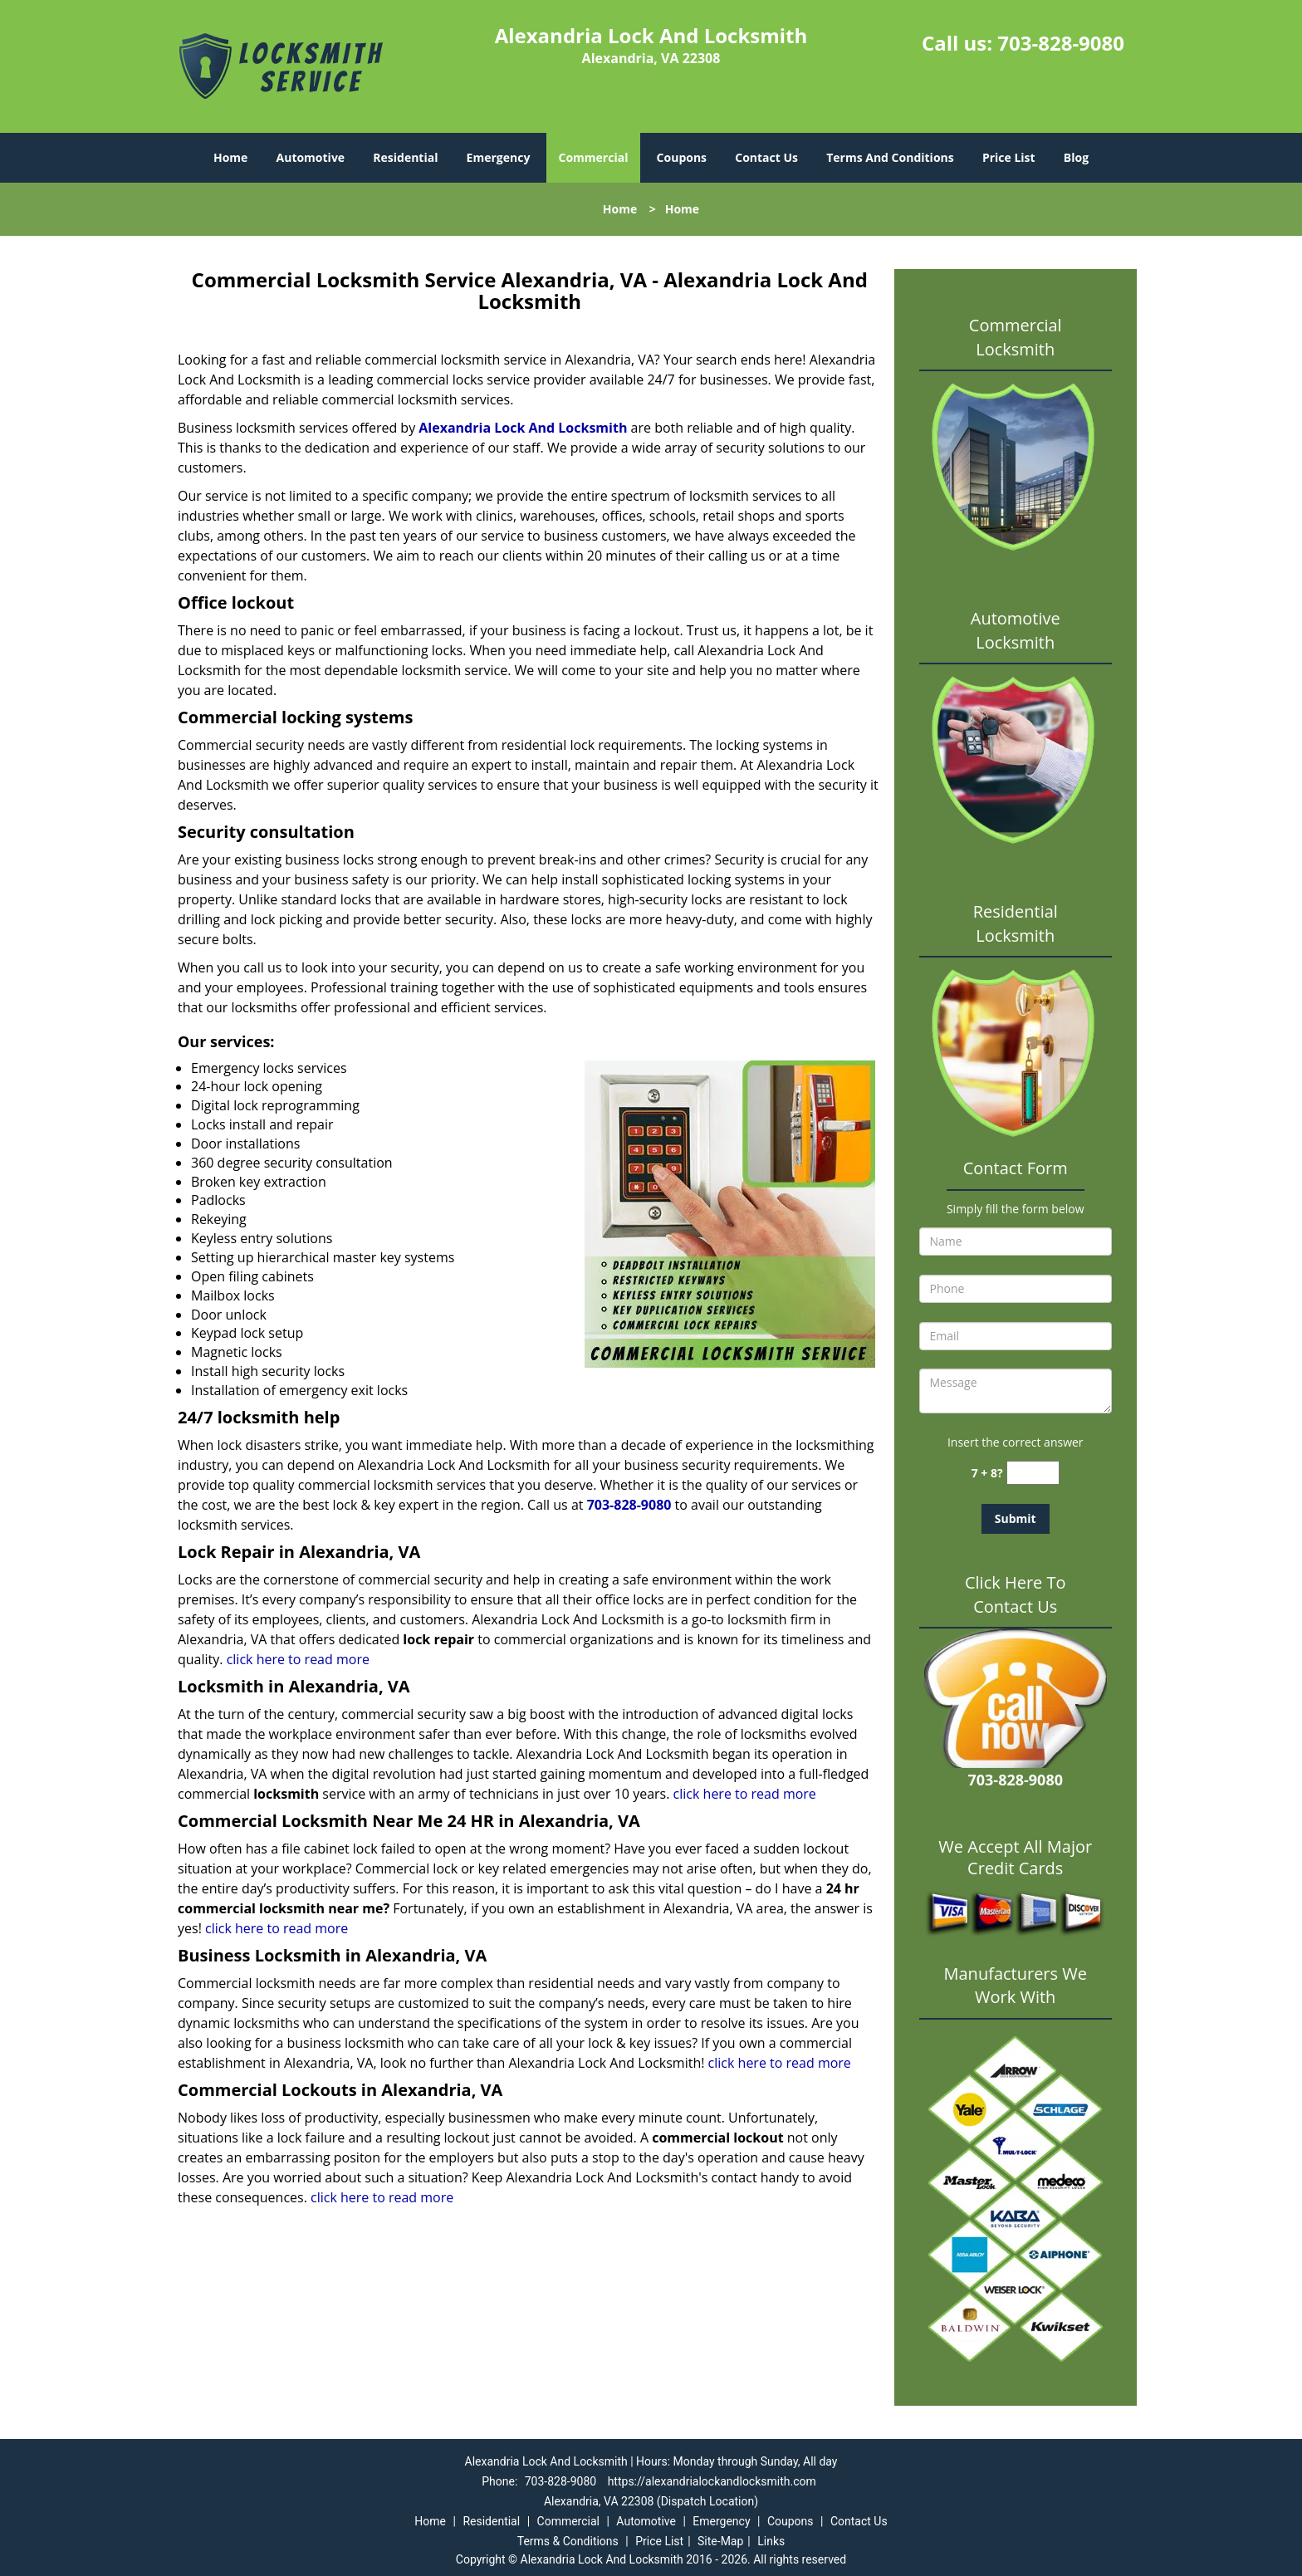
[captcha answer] (1033, 1473)
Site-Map (720, 2541)
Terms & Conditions (568, 2541)
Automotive (311, 157)
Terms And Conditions (890, 157)
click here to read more (298, 1659)
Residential (405, 157)
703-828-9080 (1060, 42)
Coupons (682, 157)
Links (771, 2541)
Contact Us (766, 157)
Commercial (594, 157)
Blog (1076, 157)
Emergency (499, 157)
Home (230, 157)
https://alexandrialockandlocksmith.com (712, 2481)
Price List (1008, 157)
